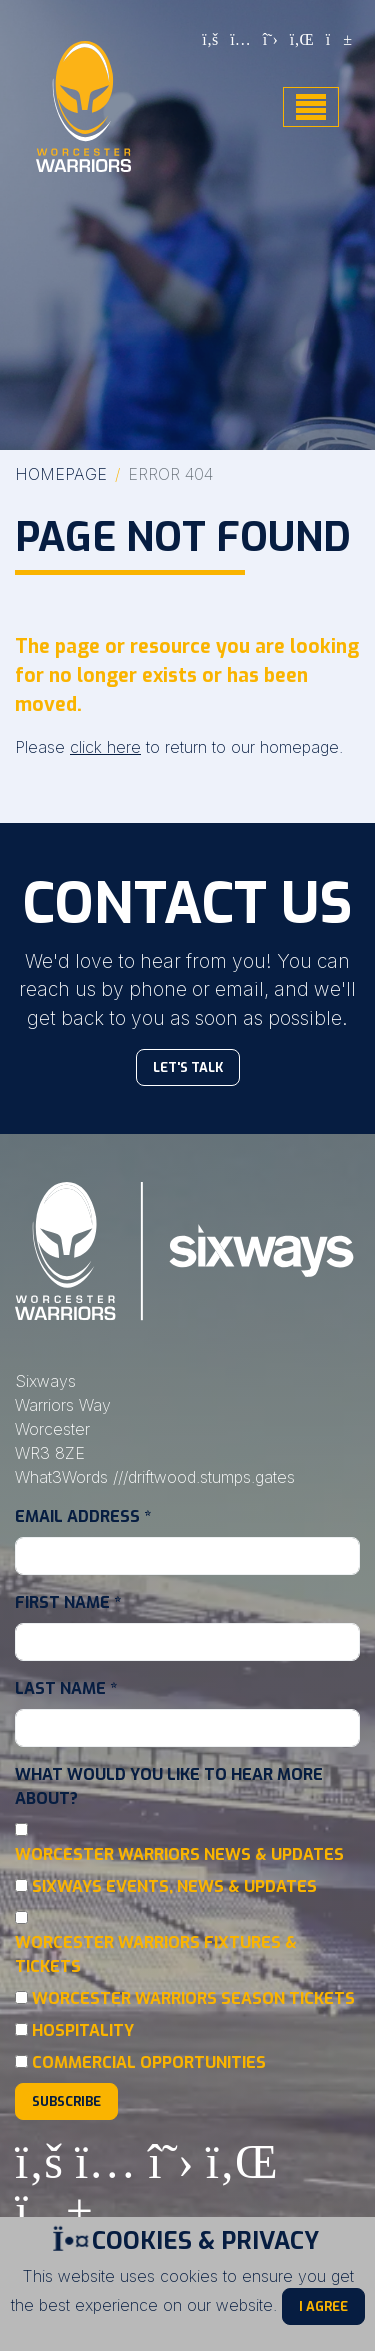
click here (105, 747)
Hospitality (83, 2030)
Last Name (66, 1688)
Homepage (61, 474)
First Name (68, 1602)
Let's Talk (188, 1067)
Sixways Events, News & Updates (174, 1886)
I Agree (323, 2306)
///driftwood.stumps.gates (204, 1477)
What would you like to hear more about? (169, 1786)
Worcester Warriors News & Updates (179, 1854)
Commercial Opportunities (149, 2062)
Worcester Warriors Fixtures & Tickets (156, 1954)
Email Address (83, 1516)
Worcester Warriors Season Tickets (193, 1998)
